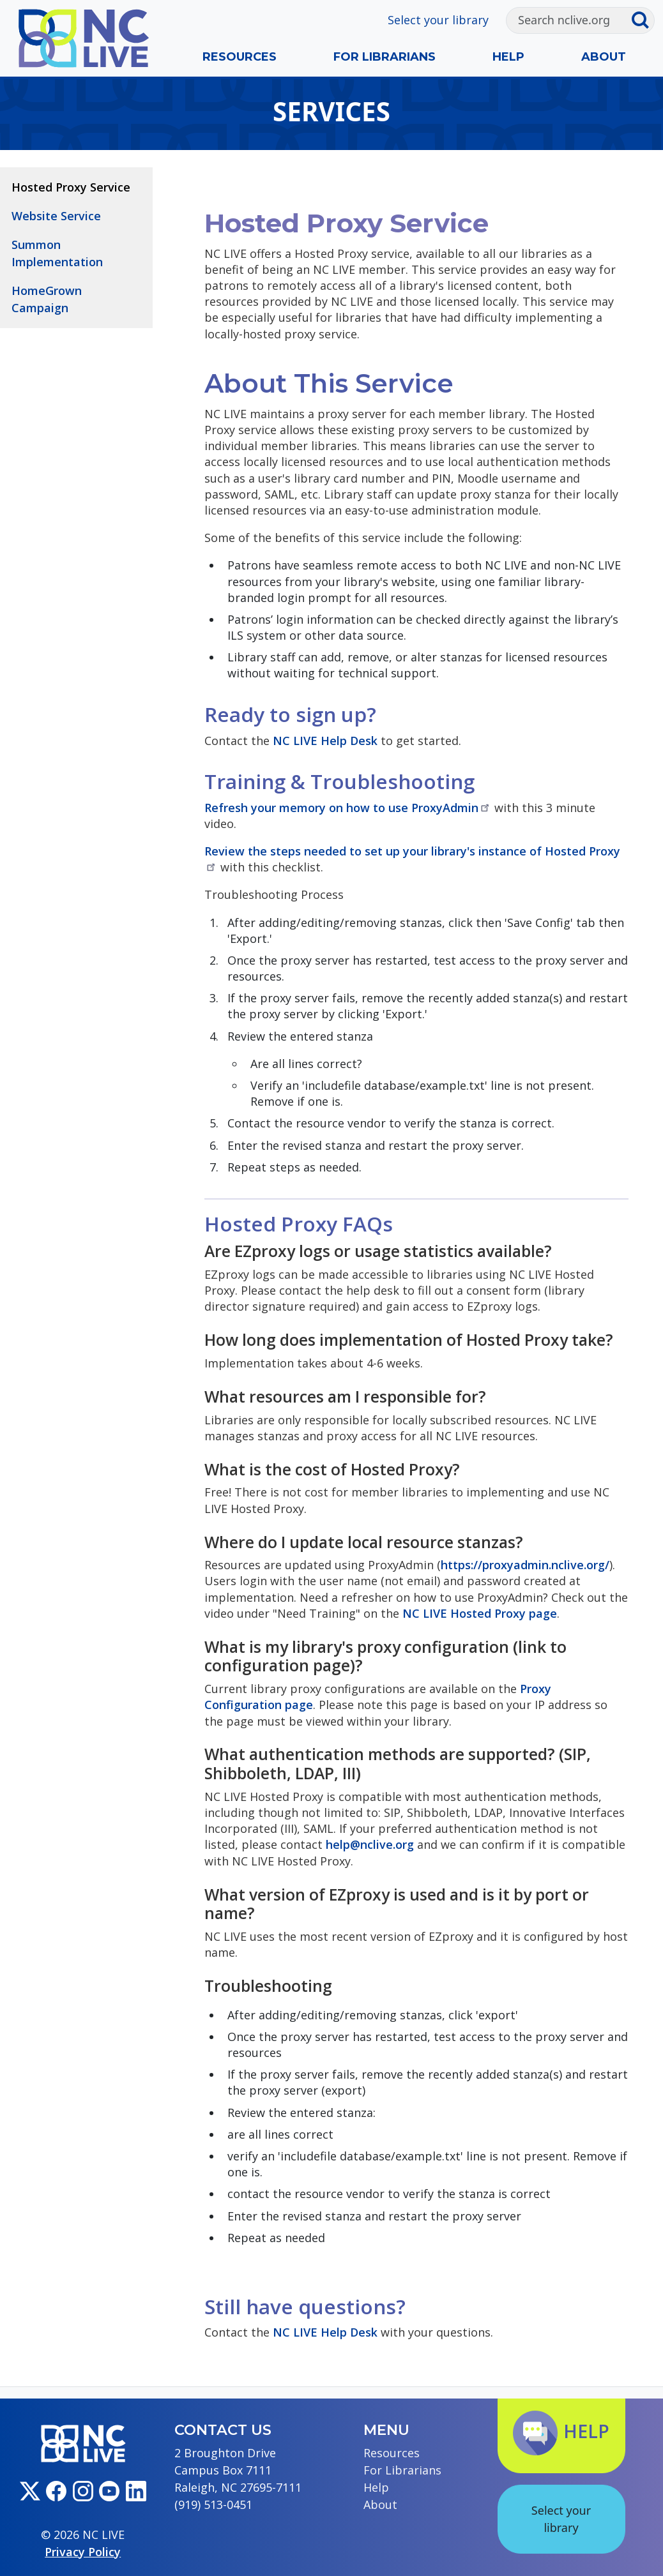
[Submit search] (643, 20)
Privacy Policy (83, 2551)
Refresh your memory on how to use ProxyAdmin (347, 807)
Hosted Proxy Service (70, 187)
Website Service (56, 215)
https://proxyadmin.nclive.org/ (525, 1564)
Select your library (438, 19)
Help (508, 57)
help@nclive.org (370, 1844)
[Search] (568, 20)
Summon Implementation (57, 253)
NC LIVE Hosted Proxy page (479, 1613)
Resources (239, 57)
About (603, 57)
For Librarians (384, 57)
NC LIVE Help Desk (325, 740)
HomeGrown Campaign (46, 299)
